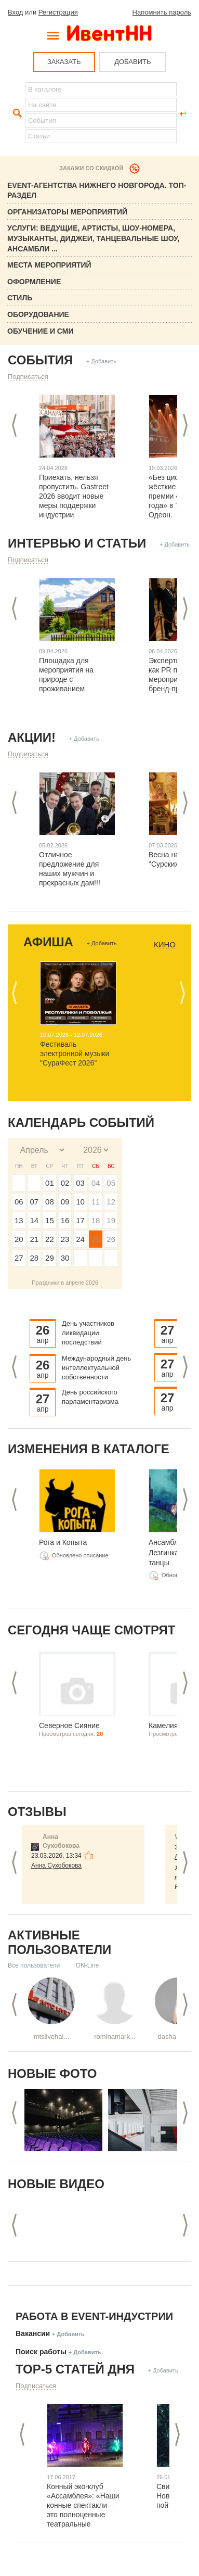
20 (19, 1239)
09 (65, 1201)
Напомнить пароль (161, 12)
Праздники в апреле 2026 (65, 1282)
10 (80, 1201)
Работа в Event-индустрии (94, 2316)
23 (65, 1239)
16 (65, 1220)
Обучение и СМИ (40, 331)
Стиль (19, 298)
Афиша (48, 942)
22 (49, 1239)
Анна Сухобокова (56, 1865)
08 (49, 1201)
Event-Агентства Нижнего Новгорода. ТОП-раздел (96, 190)
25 (95, 1239)
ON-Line (87, 1965)
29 (49, 1257)
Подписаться (28, 376)
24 (80, 1239)
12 (111, 1201)
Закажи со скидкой (91, 168)
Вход (15, 12)
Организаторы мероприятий (67, 212)
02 (65, 1182)
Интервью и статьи (77, 543)
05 (111, 1182)
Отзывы (37, 1812)
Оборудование (38, 314)
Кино (165, 945)
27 (19, 1257)
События (40, 360)
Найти (16, 113)
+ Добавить (101, 361)
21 (34, 1239)
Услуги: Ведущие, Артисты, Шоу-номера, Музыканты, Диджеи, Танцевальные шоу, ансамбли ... (93, 238)
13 (19, 1220)
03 (80, 1182)
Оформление (34, 281)
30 (65, 1257)
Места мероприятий (49, 265)
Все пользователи (34, 1965)
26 (111, 1239)
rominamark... (114, 2036)
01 (49, 1182)
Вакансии (33, 2333)
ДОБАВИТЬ (132, 62)
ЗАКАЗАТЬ (64, 62)
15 (49, 1220)
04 (95, 1182)
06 (19, 1201)
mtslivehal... (52, 2036)
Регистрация (58, 12)
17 (80, 1220)
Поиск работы (41, 2351)
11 (95, 1201)
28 (34, 1257)
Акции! (32, 737)
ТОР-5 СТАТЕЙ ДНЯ (75, 2369)
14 (34, 1220)
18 (95, 1220)
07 (34, 1201)
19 (111, 1220)
